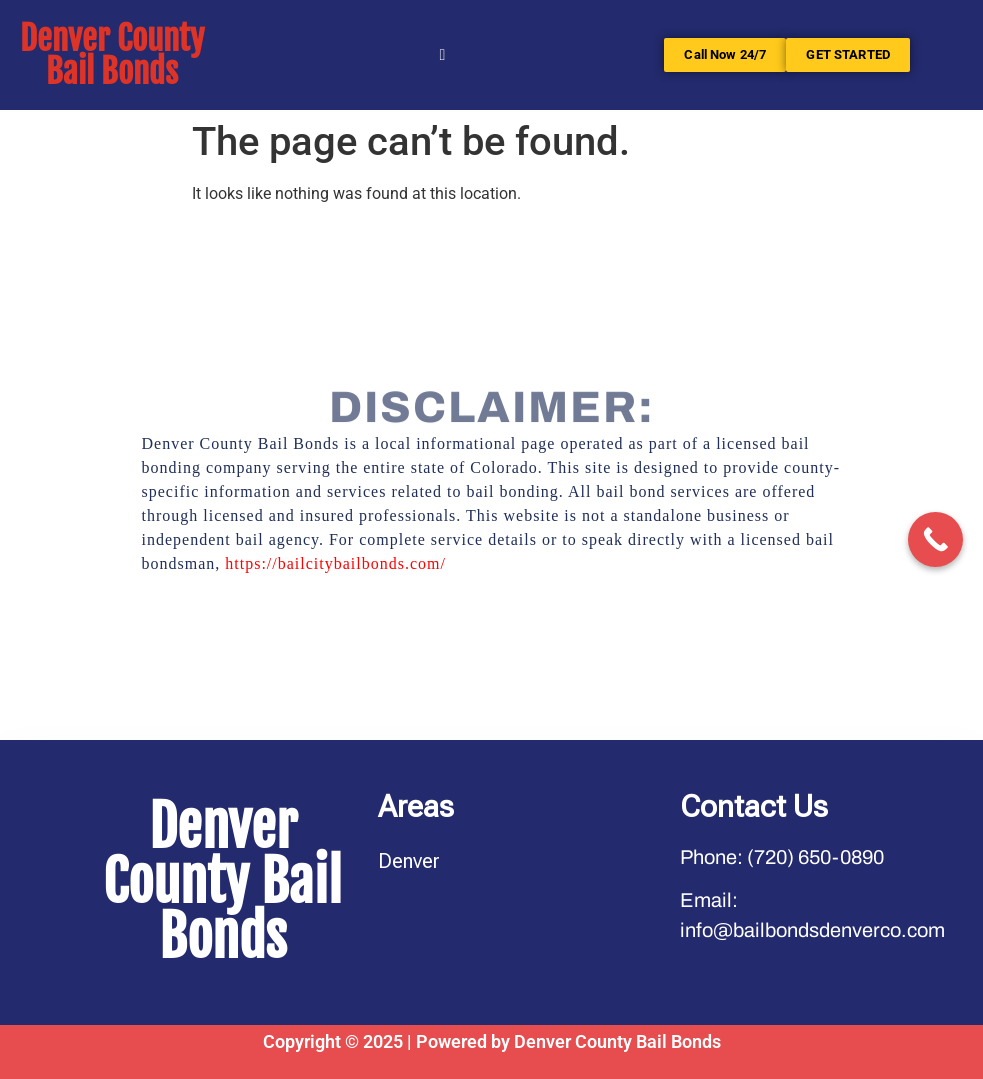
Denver (409, 861)
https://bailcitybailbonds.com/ (335, 563)
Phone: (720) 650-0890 (782, 857)
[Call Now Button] (935, 539)
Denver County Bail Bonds (112, 55)
